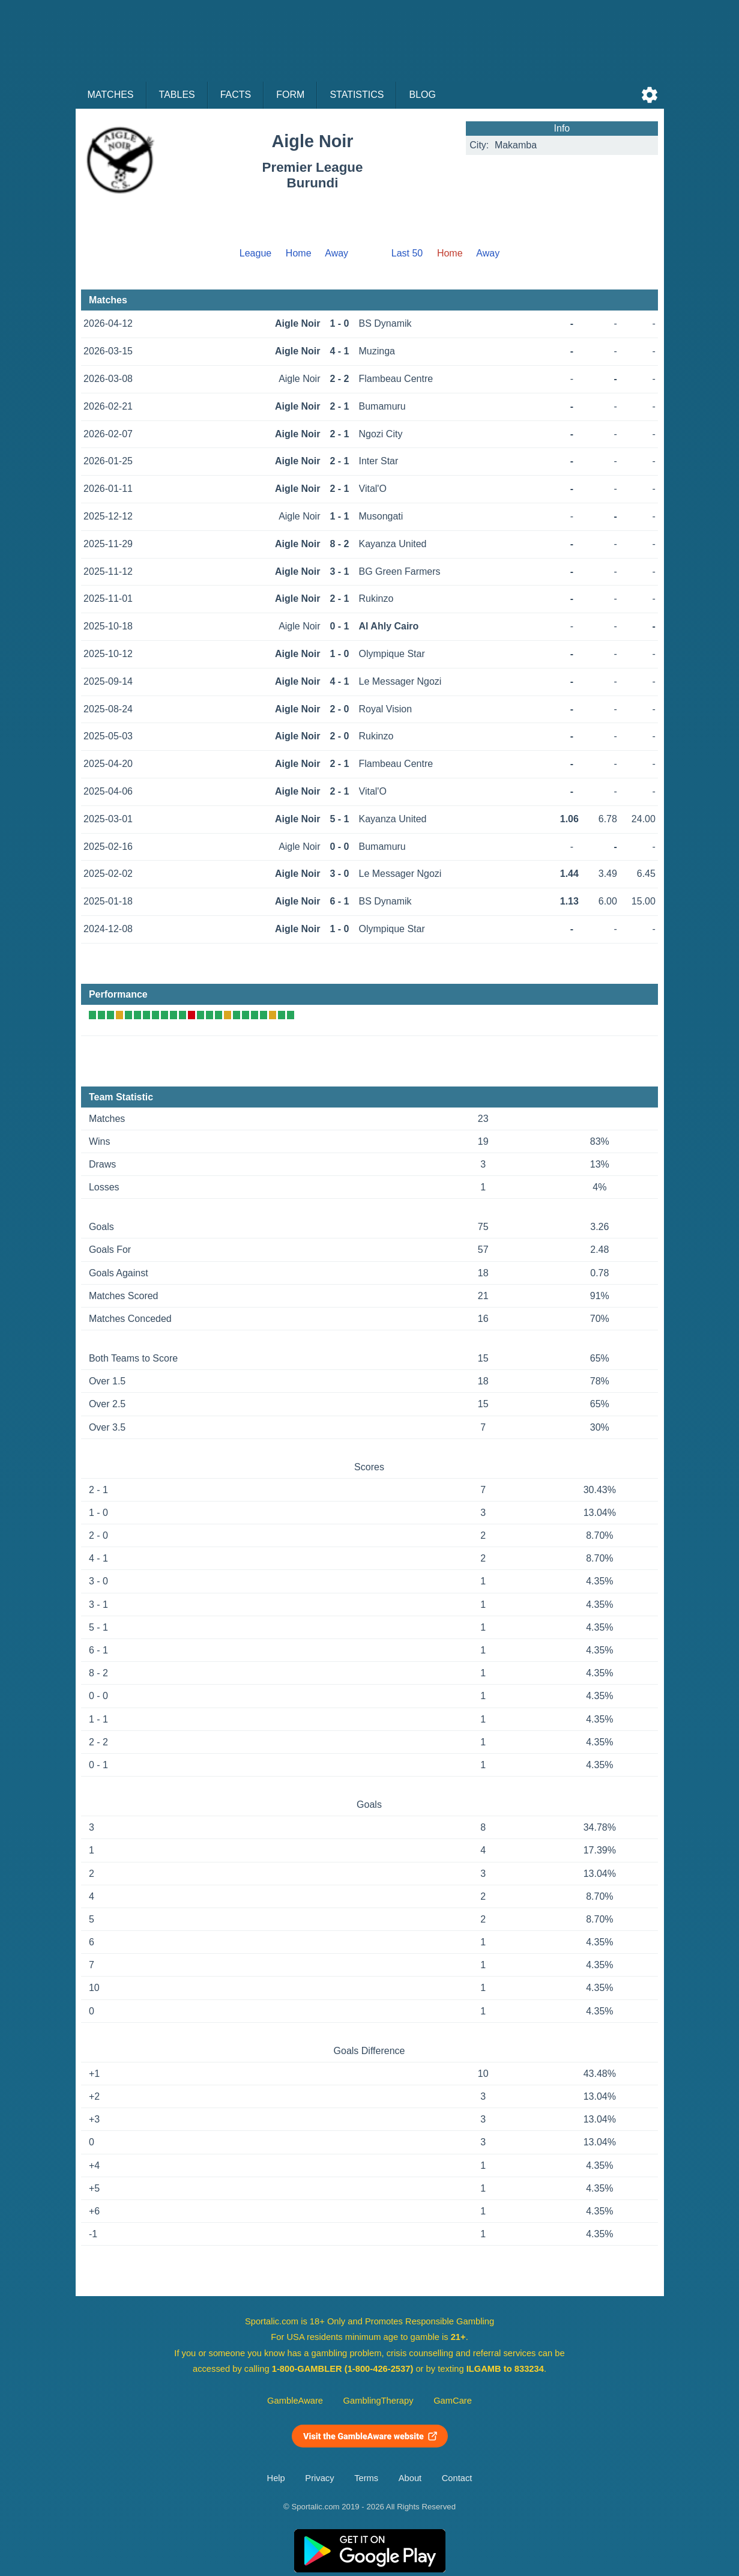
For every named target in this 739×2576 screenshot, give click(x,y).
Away (336, 253)
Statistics (357, 94)
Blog (422, 94)
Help (276, 2478)
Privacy (319, 2478)
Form (290, 94)
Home (299, 253)
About (410, 2478)
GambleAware (295, 2400)
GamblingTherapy (378, 2400)
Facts (236, 94)
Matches (111, 94)
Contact (457, 2478)
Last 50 (407, 253)
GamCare (452, 2400)
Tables (177, 94)
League (255, 253)
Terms (366, 2478)
